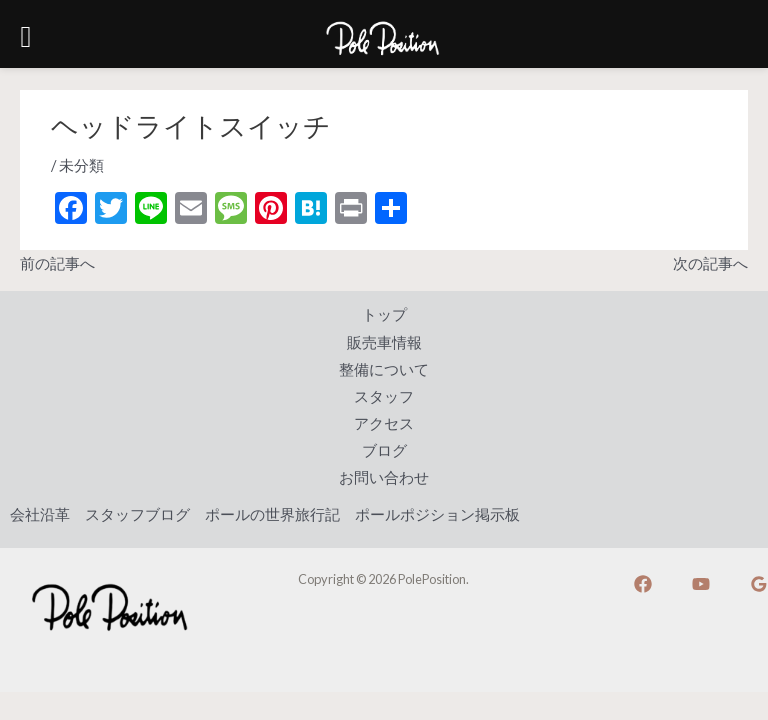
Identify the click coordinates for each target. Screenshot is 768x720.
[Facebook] (643, 584)
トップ (384, 314)
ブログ (384, 450)
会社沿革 (40, 514)
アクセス (384, 423)
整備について (384, 369)
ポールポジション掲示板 (437, 514)
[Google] (759, 584)
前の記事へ (57, 263)
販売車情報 (384, 342)
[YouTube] (701, 584)
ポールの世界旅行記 (272, 514)
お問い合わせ (384, 477)
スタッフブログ (137, 514)
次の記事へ (710, 263)
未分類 (81, 165)
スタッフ (384, 396)
